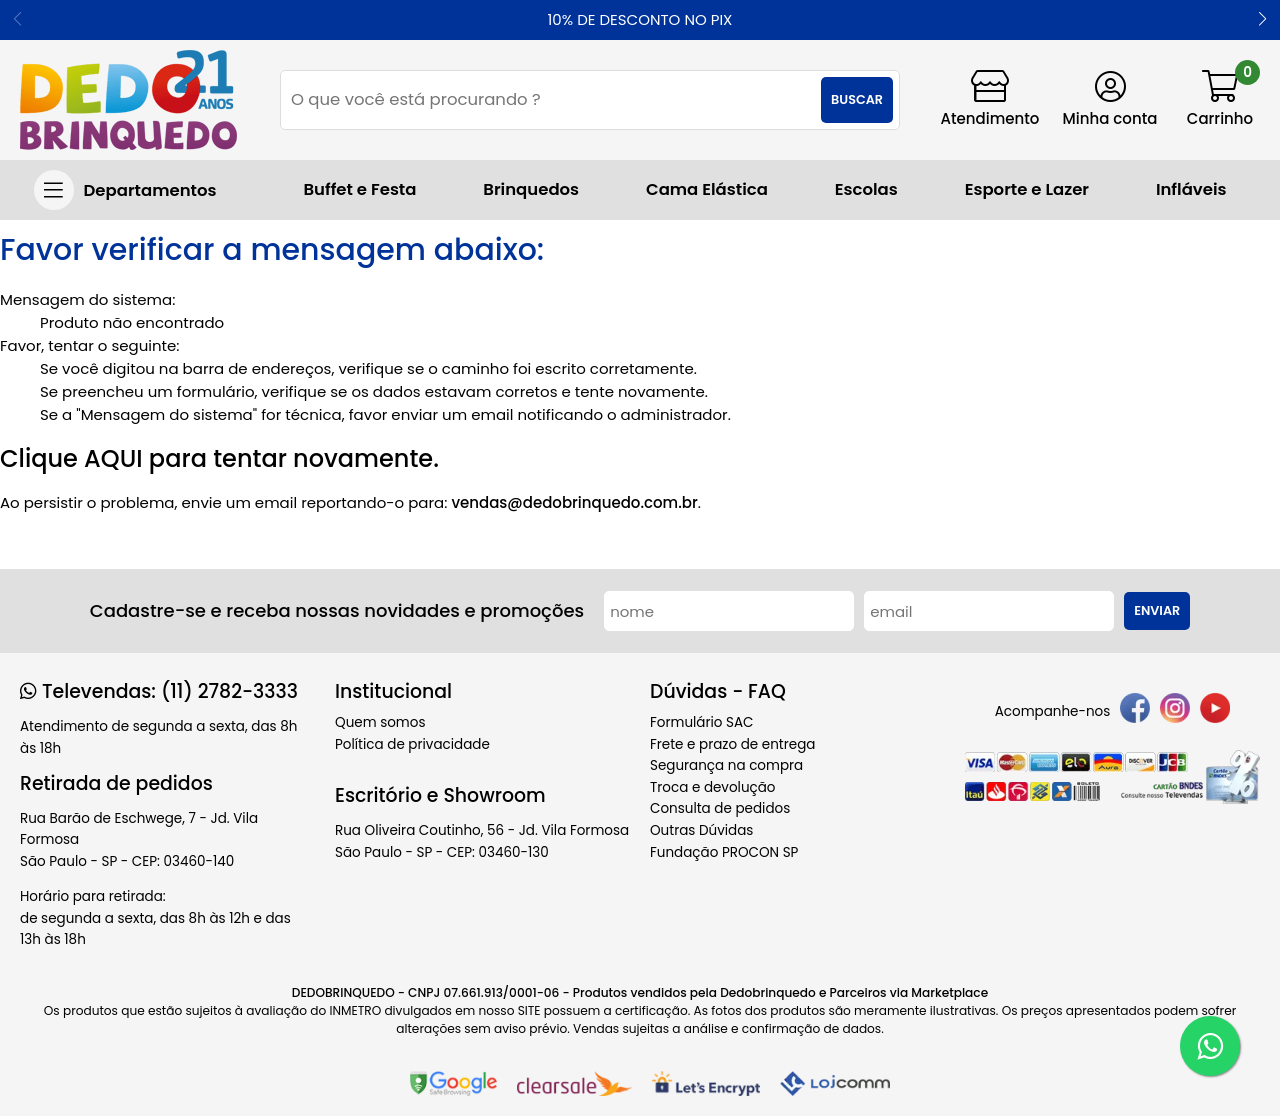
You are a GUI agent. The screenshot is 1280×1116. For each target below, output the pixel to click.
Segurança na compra (726, 765)
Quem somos (380, 722)
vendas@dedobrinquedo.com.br (574, 502)
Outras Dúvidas (701, 830)
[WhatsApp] (1210, 1046)
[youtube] (1215, 711)
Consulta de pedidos (720, 808)
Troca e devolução (713, 787)
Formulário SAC (702, 722)
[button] (1262, 20)
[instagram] (1175, 711)
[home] (128, 100)
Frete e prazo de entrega (732, 744)
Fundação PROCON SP (724, 852)
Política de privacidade (412, 744)
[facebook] (1135, 711)
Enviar (1157, 610)
